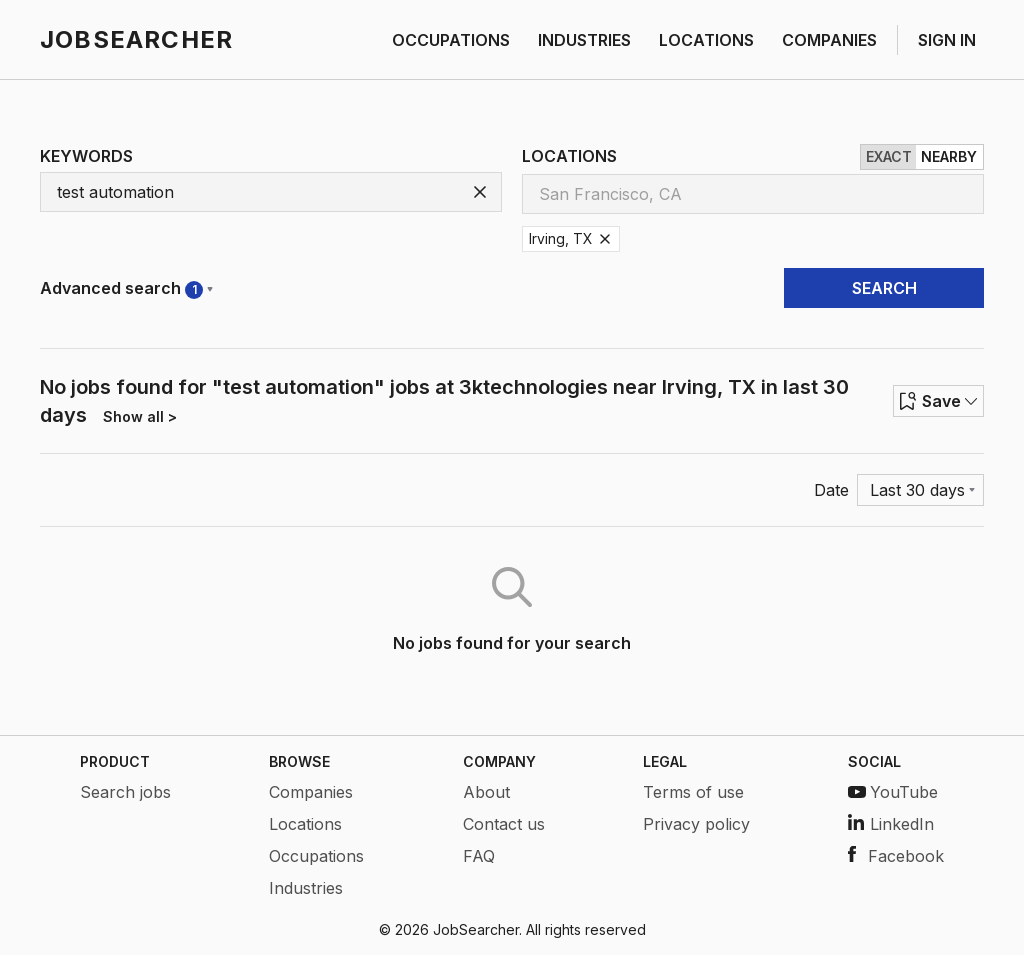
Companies (311, 792)
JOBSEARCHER (136, 39)
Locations (305, 824)
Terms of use (693, 792)
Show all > (140, 416)
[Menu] (920, 490)
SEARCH (884, 288)
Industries (306, 888)
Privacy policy (696, 824)
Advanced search (126, 288)
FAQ (479, 856)
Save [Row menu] (938, 401)
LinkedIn (891, 824)
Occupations (316, 856)
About (486, 792)
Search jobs (125, 792)
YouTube (893, 792)
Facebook (896, 856)
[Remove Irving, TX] (605, 239)
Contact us (504, 824)
